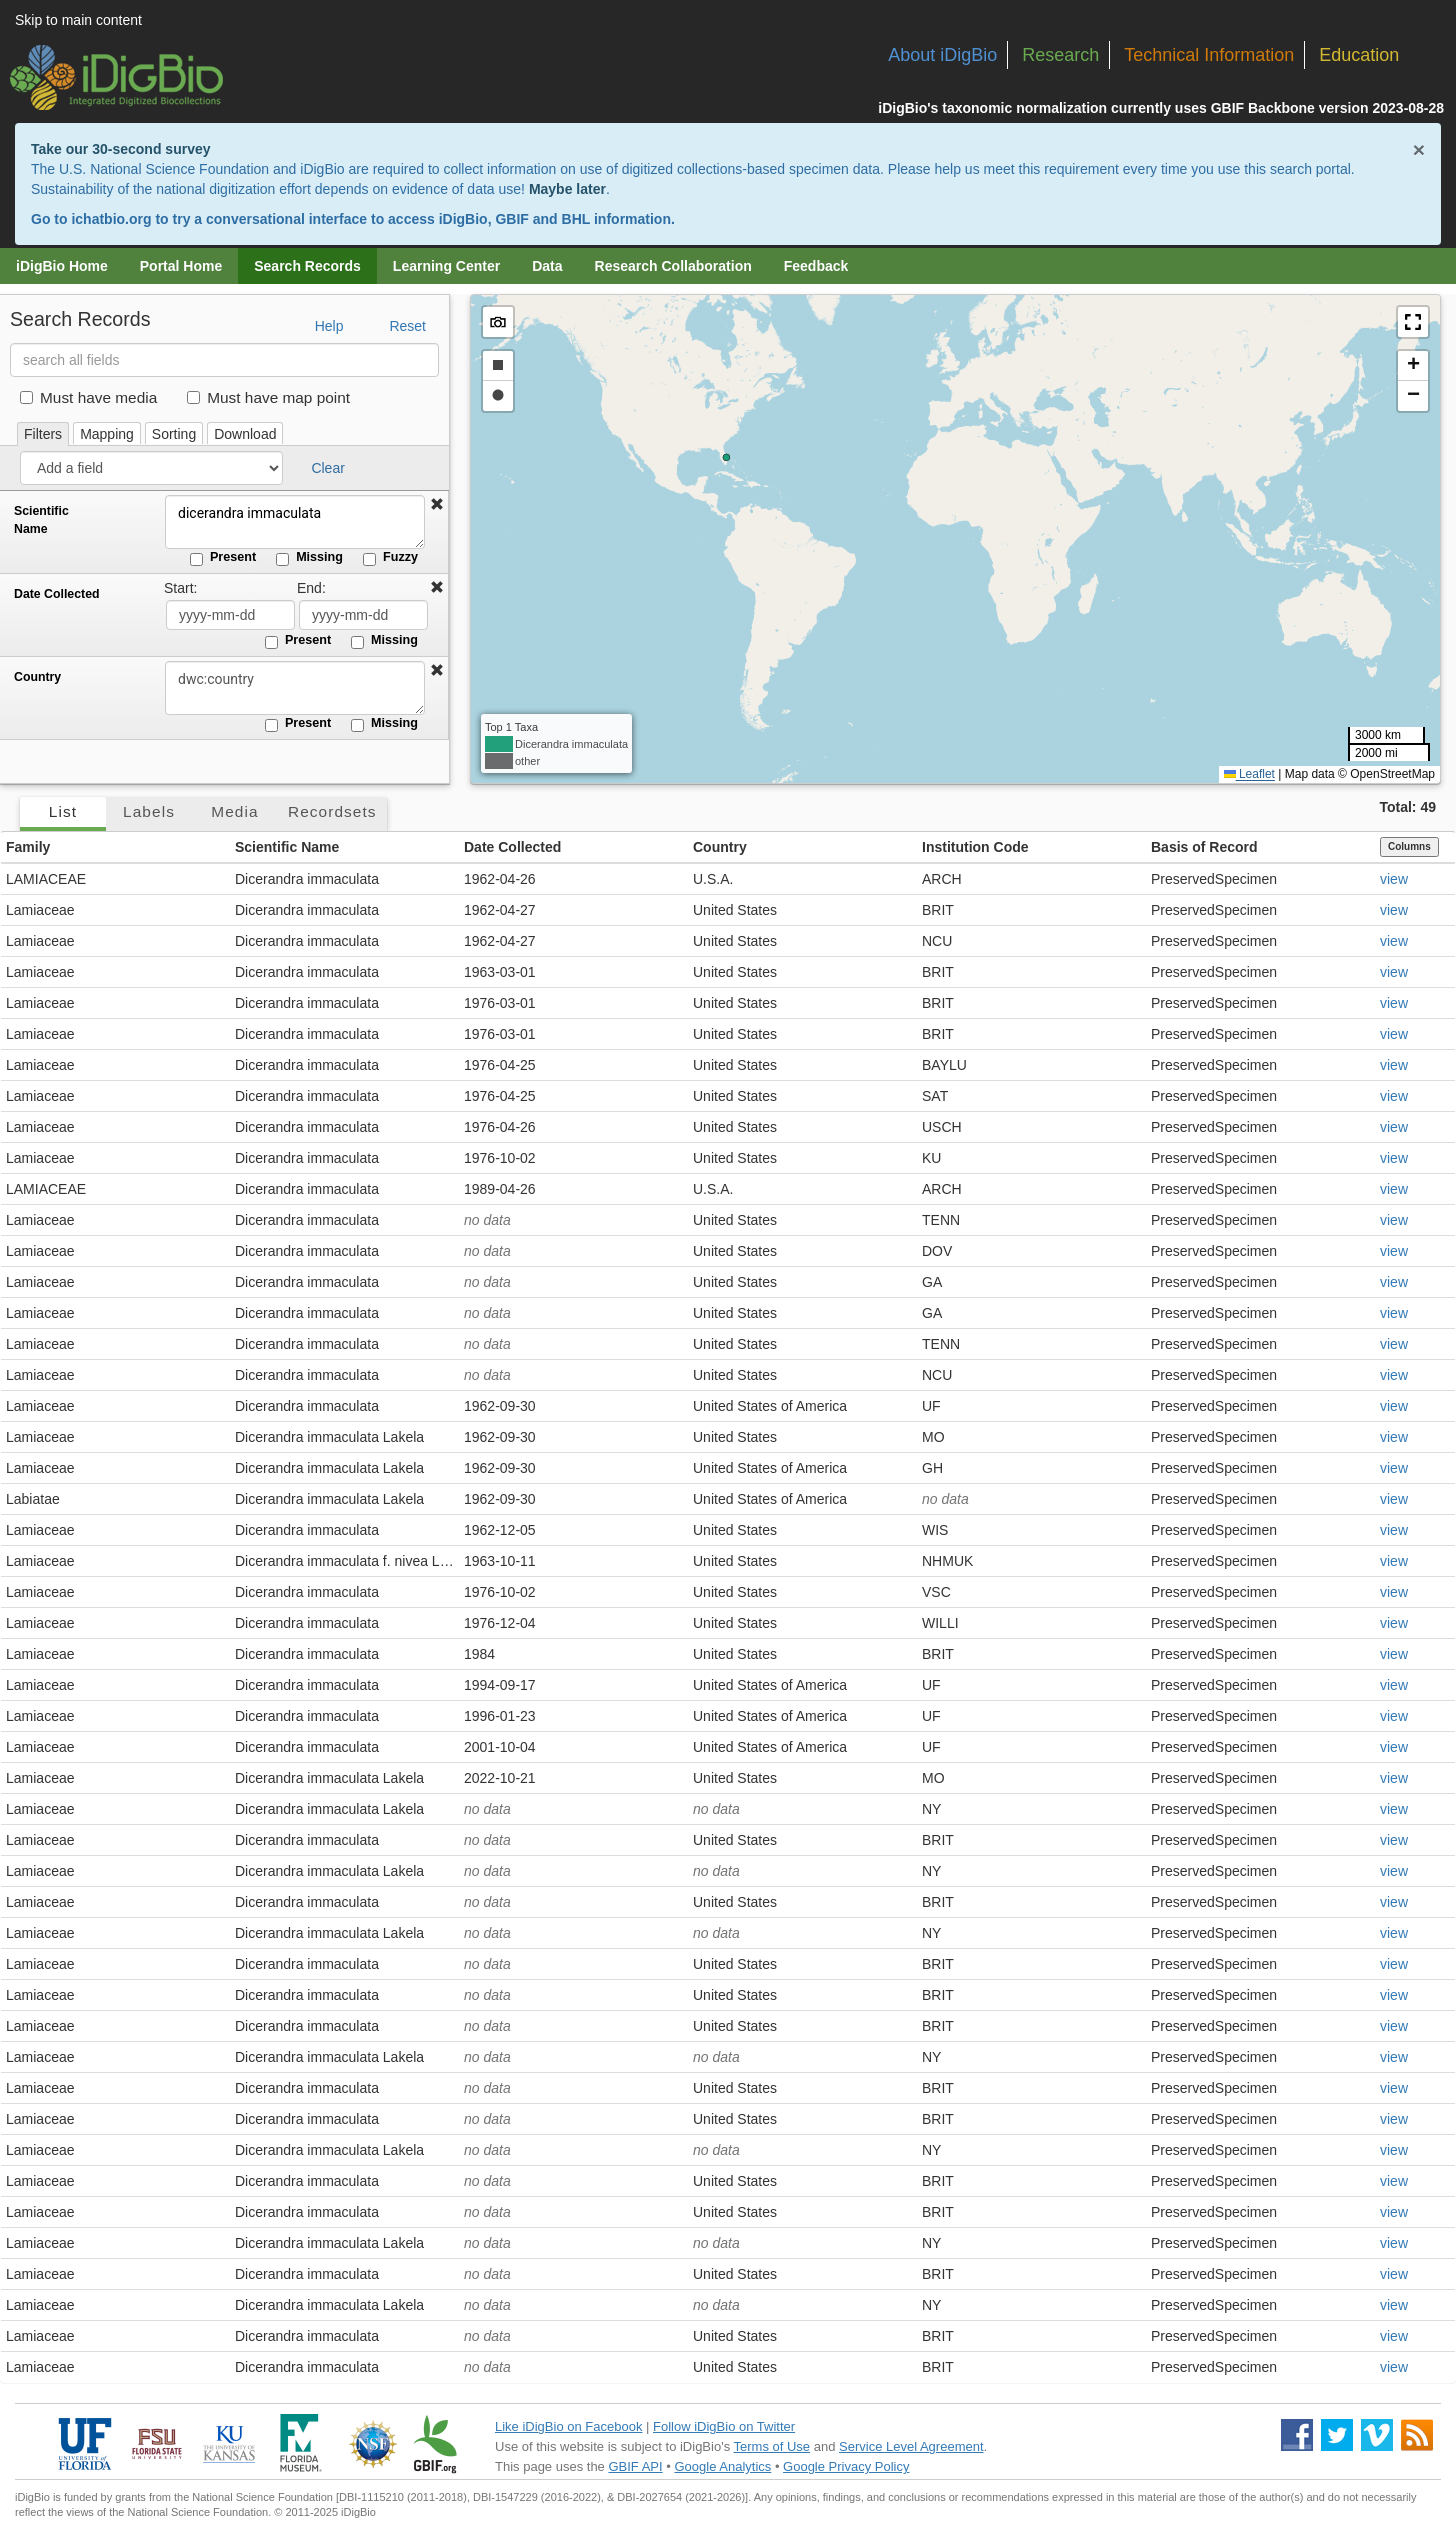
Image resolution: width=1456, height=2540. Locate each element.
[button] (437, 505)
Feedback (816, 266)
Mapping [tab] (107, 434)
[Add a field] (151, 468)
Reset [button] (407, 326)
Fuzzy (390, 558)
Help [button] (329, 326)
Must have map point (268, 397)
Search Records (307, 266)
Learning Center (446, 266)
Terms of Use (772, 2446)
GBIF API (635, 2466)
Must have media (88, 397)
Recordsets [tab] (332, 811)
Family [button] (28, 847)
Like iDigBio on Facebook (568, 2426)
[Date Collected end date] (363, 615)
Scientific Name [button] (287, 847)
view (1394, 879)
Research (1060, 55)
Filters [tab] (43, 434)
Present (223, 558)
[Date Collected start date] (230, 615)
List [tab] (63, 811)
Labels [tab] (149, 811)
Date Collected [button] (512, 847)
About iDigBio (942, 55)
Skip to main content (78, 20)
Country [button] (720, 847)
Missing (309, 558)
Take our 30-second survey (120, 149)
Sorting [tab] (174, 434)
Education (1359, 55)
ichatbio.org (111, 219)
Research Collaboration (673, 266)
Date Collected (57, 594)
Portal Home (181, 266)
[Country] (295, 688)
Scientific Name (41, 520)
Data (547, 266)
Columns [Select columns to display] (1409, 846)
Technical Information (1209, 55)
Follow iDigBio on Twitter (724, 2426)
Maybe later (567, 189)
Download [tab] (245, 434)
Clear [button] (327, 468)
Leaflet (1249, 774)
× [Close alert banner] (1419, 149)
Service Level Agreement (911, 2446)
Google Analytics (722, 2466)
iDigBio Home (62, 266)
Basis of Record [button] (1204, 847)
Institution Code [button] (975, 847)
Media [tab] (234, 811)
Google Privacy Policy (846, 2466)
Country (37, 677)
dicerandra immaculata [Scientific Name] (295, 522)
